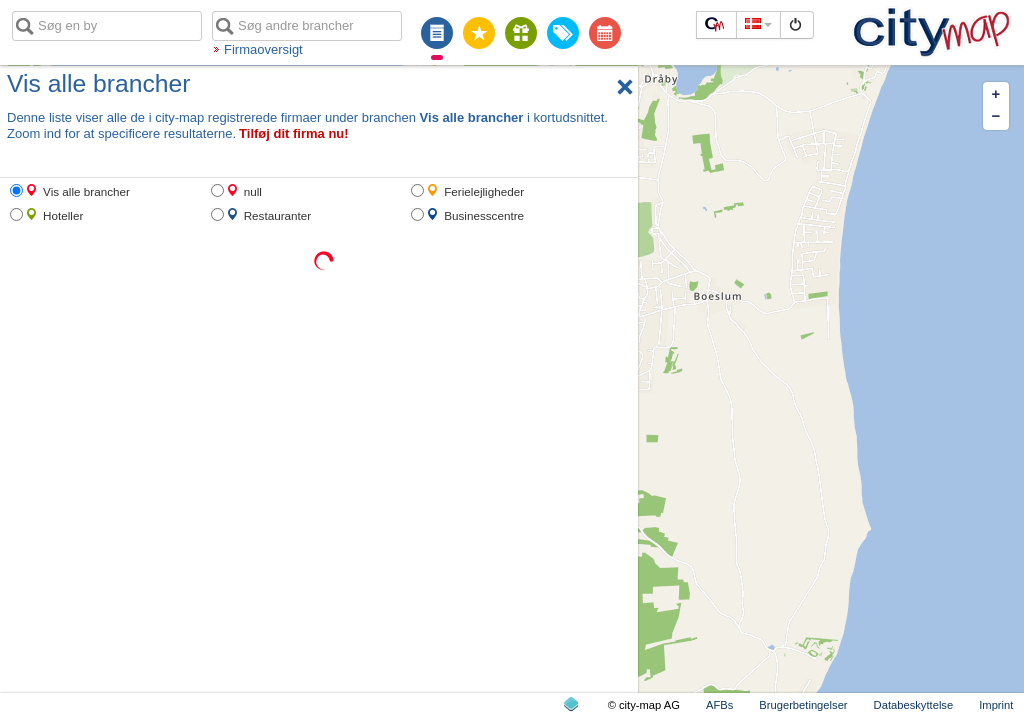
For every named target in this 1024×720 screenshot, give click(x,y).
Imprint (996, 705)
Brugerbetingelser (803, 705)
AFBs (719, 705)
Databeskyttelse (914, 705)
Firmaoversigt (263, 49)
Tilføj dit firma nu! (294, 133)
